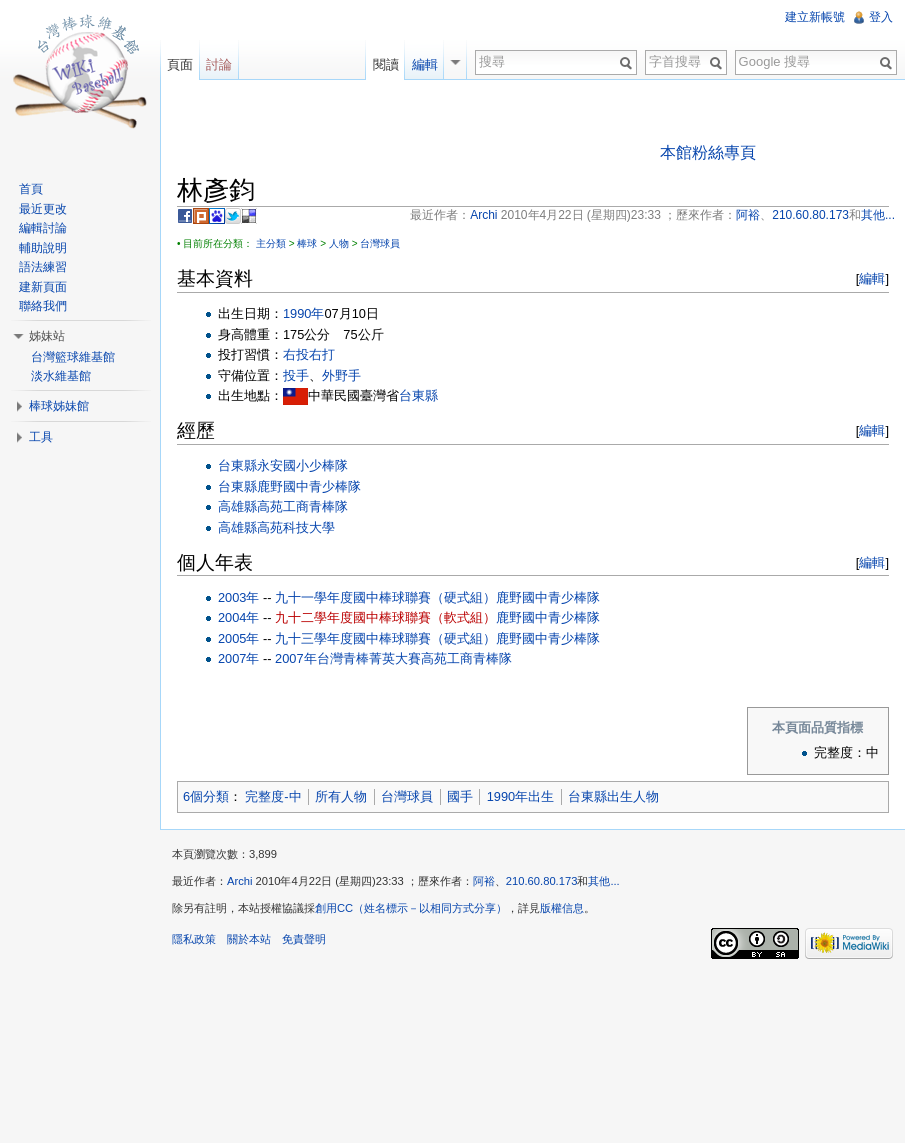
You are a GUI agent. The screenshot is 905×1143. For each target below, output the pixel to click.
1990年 (303, 313)
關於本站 (249, 939)
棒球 (307, 243)
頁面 (180, 64)
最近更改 (43, 209)
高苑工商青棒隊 (302, 506)
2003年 (238, 597)
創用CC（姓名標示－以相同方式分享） (411, 908)
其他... (603, 881)
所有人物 (341, 796)
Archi (240, 881)
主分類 (271, 243)
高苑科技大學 (296, 527)
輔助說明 (43, 248)
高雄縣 (237, 506)
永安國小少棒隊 (302, 465)
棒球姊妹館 (59, 406)
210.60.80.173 (542, 881)
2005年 (238, 638)
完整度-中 (273, 796)
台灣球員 (380, 243)
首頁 (31, 189)
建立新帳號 (815, 17)
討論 (219, 64)
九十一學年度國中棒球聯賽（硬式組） (385, 597)
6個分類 (206, 796)
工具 (41, 437)
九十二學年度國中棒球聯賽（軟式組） (385, 617)
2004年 (238, 617)
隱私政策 (194, 939)
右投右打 (309, 354)
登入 (881, 17)
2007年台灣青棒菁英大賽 (347, 658)
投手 (296, 375)
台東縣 (418, 395)
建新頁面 (43, 287)
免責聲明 (304, 939)
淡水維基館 (61, 376)
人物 (339, 243)
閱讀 (386, 64)
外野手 (341, 375)
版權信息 (562, 908)
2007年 (238, 658)
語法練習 (43, 267)
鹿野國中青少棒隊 (309, 486)
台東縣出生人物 (613, 796)
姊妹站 (47, 336)
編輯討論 (43, 228)
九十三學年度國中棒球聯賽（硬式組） (385, 638)
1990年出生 (520, 796)
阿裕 (484, 881)
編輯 (872, 278)
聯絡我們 (43, 306)
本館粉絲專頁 (708, 152)
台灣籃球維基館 (73, 357)
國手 (460, 796)
